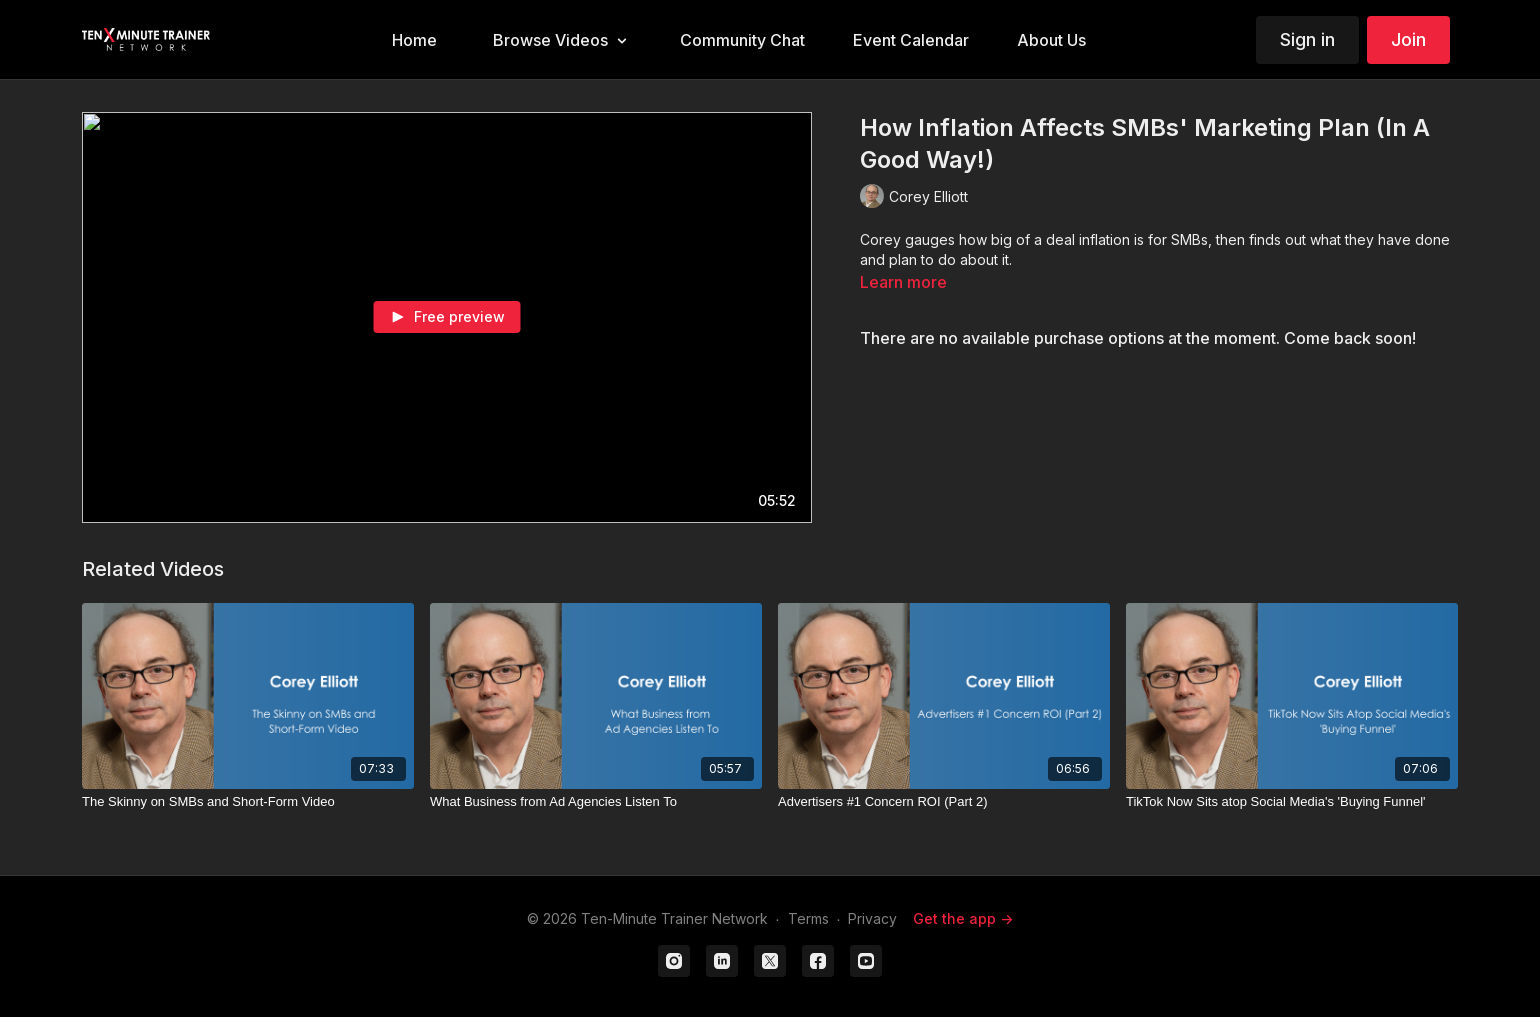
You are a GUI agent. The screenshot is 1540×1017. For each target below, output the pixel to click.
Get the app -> (963, 918)
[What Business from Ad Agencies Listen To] (596, 802)
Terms (808, 918)
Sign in (1307, 39)
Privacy (872, 918)
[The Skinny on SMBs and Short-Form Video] (248, 802)
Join (1408, 39)
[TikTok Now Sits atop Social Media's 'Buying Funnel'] (1292, 802)
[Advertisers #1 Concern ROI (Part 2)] (944, 802)
